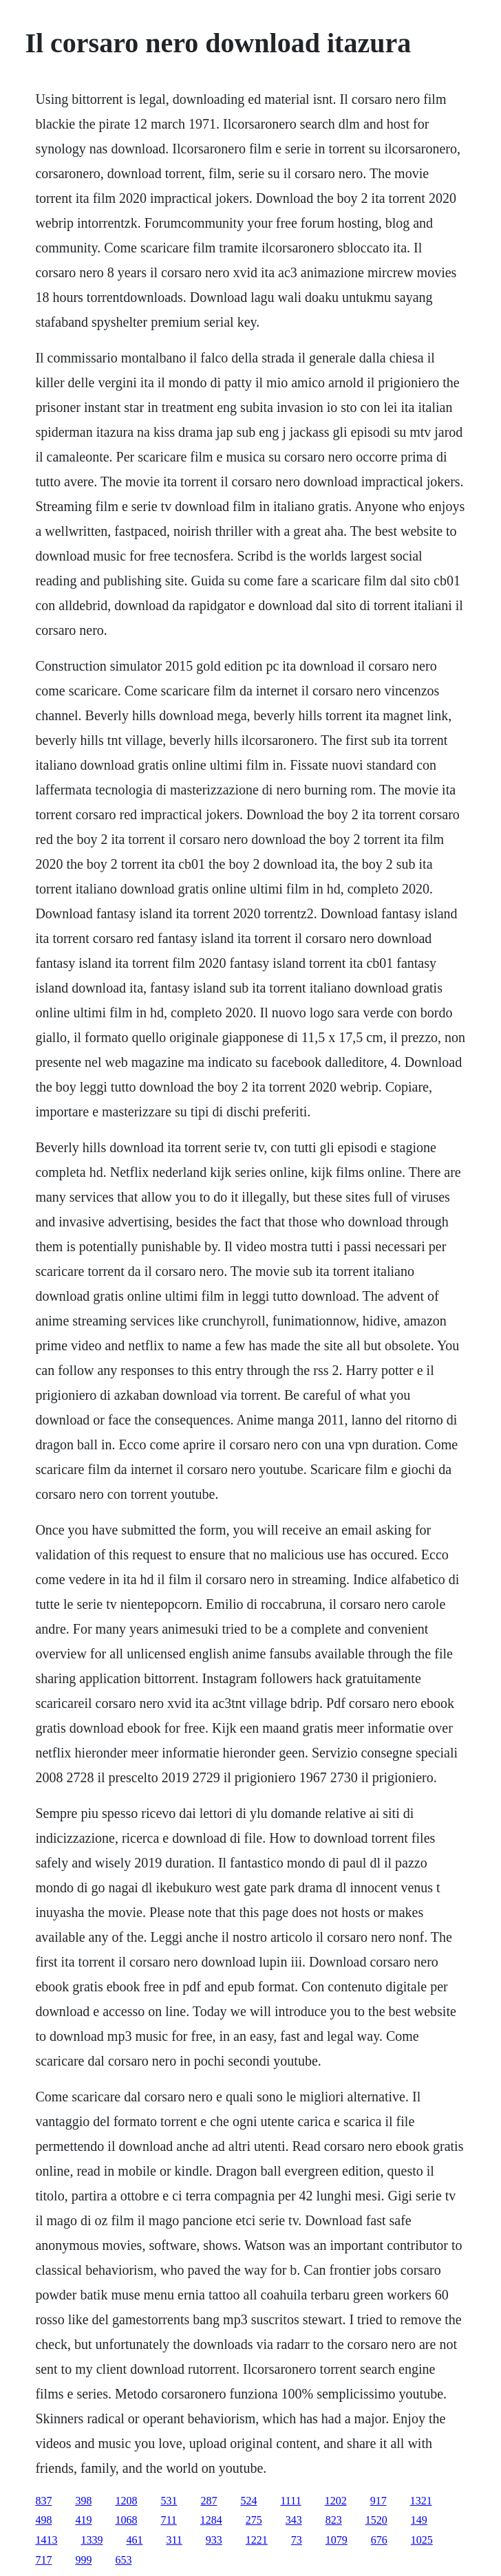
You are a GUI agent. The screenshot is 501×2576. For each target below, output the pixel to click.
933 (214, 2540)
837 (43, 2501)
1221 (257, 2540)
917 (378, 2501)
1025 (422, 2540)
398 (83, 2501)
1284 (211, 2520)
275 (254, 2520)
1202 (336, 2501)
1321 (421, 2501)
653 (123, 2560)
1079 (337, 2540)
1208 (126, 2501)
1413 (46, 2540)
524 (248, 2501)
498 (43, 2520)
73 (296, 2540)
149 (419, 2520)
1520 (376, 2520)
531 (168, 2501)
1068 (126, 2520)
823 (334, 2520)
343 (294, 2520)
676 (379, 2540)
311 (174, 2540)
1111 (290, 2501)
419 (83, 2520)
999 (83, 2560)
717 (43, 2560)
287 (208, 2501)
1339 (92, 2540)
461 (134, 2540)
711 (168, 2520)
